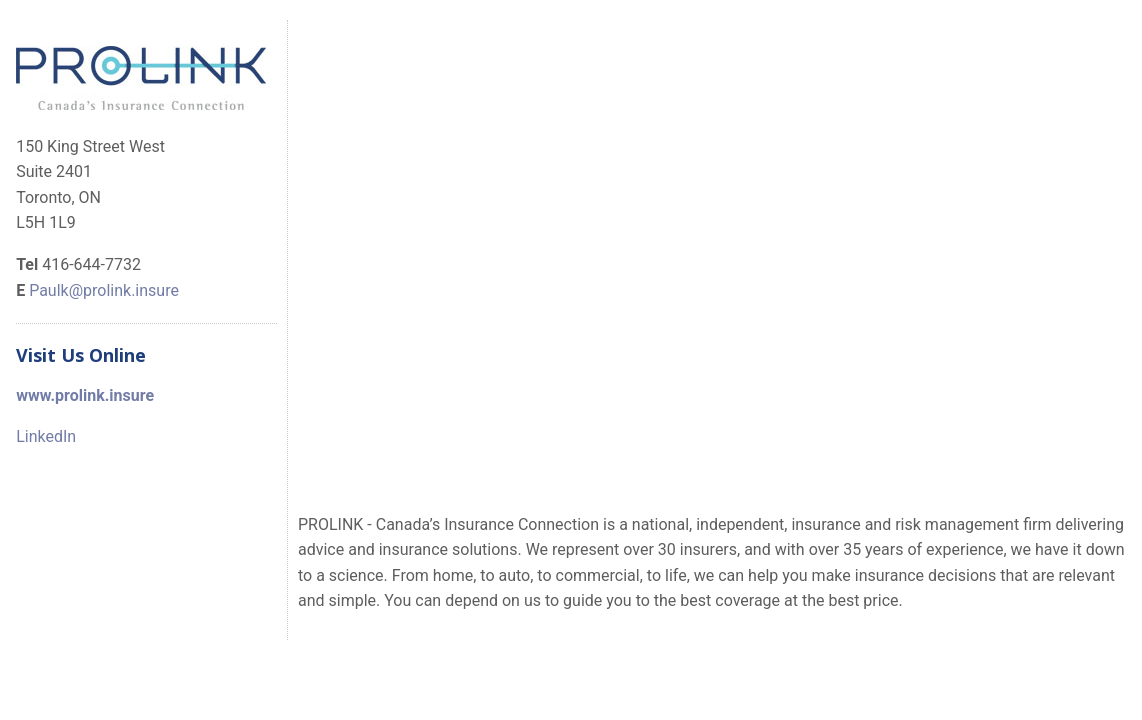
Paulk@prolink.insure (104, 290)
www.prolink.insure (85, 395)
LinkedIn (46, 436)
